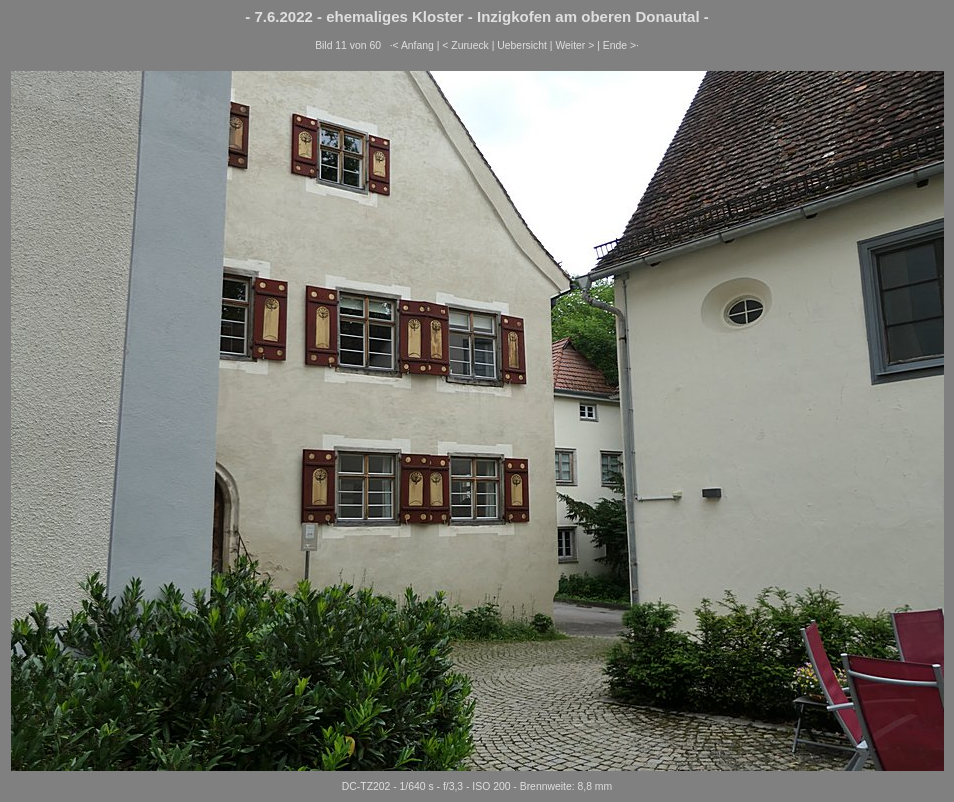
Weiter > (574, 45)
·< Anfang (412, 45)
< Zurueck (465, 45)
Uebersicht (522, 45)
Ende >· (621, 45)
